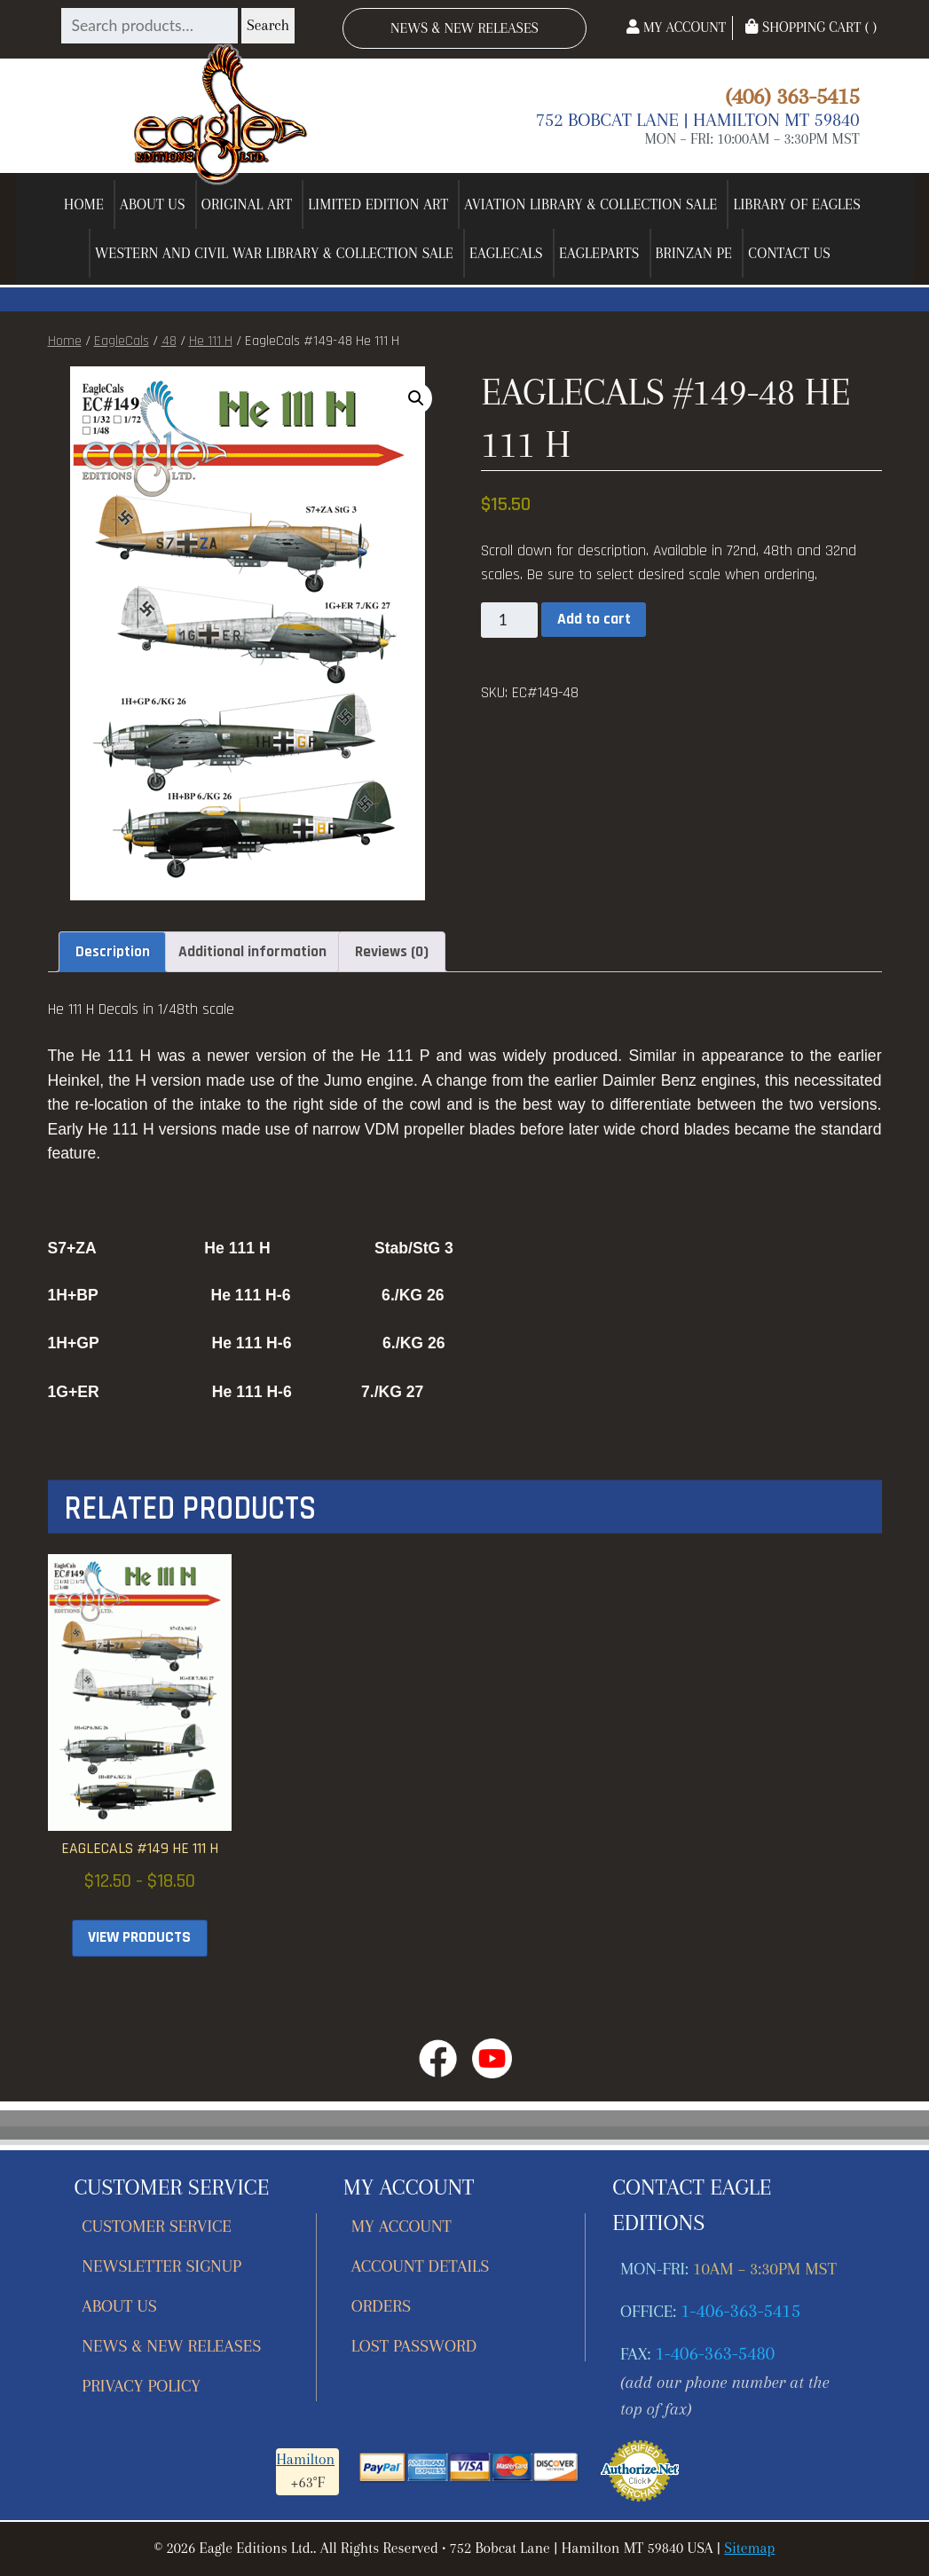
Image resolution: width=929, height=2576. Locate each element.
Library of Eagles (797, 204)
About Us (152, 204)
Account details (420, 2266)
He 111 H (210, 341)
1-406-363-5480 (715, 2353)
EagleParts (599, 253)
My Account (676, 27)
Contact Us (789, 253)
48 (169, 341)
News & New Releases (464, 28)
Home (84, 204)
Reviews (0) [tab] (392, 952)
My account (401, 2226)
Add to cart (594, 619)
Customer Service (157, 2226)
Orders (381, 2306)
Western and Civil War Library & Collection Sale (274, 253)
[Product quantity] (509, 620)
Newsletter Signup (161, 2266)
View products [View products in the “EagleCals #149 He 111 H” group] (139, 1937)
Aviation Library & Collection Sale (590, 204)
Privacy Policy (141, 2386)
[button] (416, 398)
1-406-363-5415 (740, 2310)
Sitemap (749, 2548)
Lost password (413, 2346)
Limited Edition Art (378, 204)
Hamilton (305, 2459)
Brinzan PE (694, 253)
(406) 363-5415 (792, 95)
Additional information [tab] (252, 952)
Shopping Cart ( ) (811, 27)
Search (268, 25)
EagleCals (506, 253)
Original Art (247, 204)
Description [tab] (112, 952)
